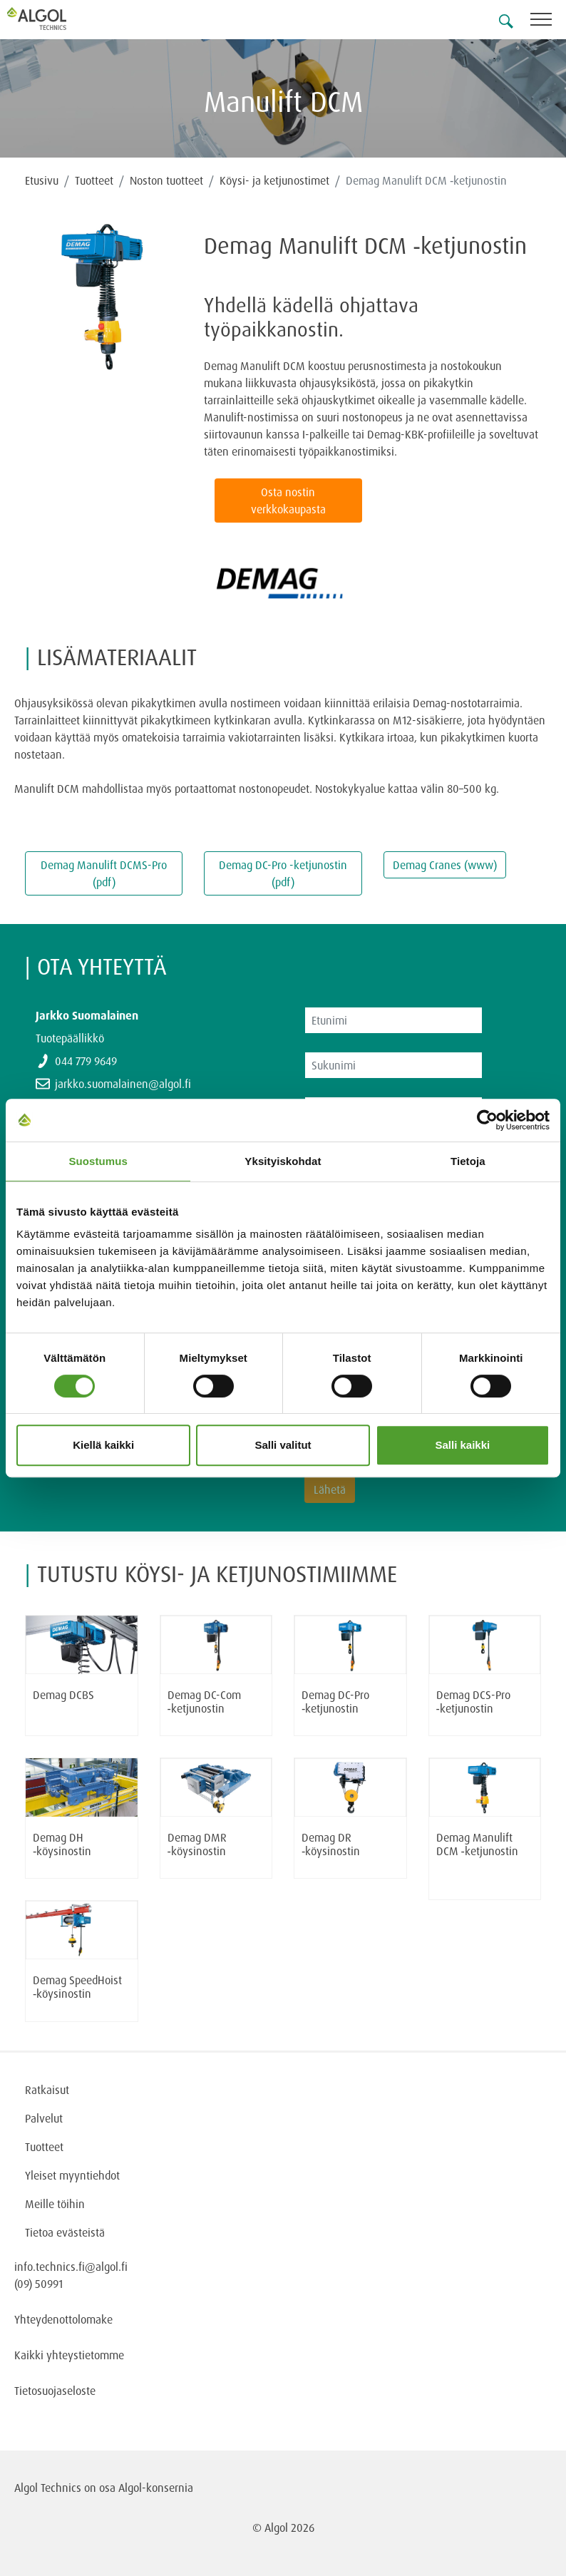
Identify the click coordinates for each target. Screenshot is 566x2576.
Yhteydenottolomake (63, 2319)
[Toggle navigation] (548, 22)
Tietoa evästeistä (65, 2232)
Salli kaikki (462, 1445)
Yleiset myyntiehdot (72, 2175)
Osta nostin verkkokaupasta (288, 500)
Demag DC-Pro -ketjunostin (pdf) (283, 873)
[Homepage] (53, 18)
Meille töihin (55, 2204)
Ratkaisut (47, 2090)
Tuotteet (94, 180)
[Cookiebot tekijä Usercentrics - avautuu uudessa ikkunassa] (487, 1120)
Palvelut (44, 2118)
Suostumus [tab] (98, 1161)
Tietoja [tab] (468, 1161)
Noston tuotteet (166, 180)
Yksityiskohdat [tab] (283, 1161)
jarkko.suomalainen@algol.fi (123, 1084)
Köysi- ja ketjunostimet (274, 180)
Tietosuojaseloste (55, 2390)
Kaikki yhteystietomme (69, 2355)
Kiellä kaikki (103, 1445)
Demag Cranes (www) (445, 865)
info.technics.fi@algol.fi (71, 2266)
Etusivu (41, 180)
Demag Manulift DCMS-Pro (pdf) (104, 873)
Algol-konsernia (155, 2487)
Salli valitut (282, 1445)
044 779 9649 (86, 1061)
